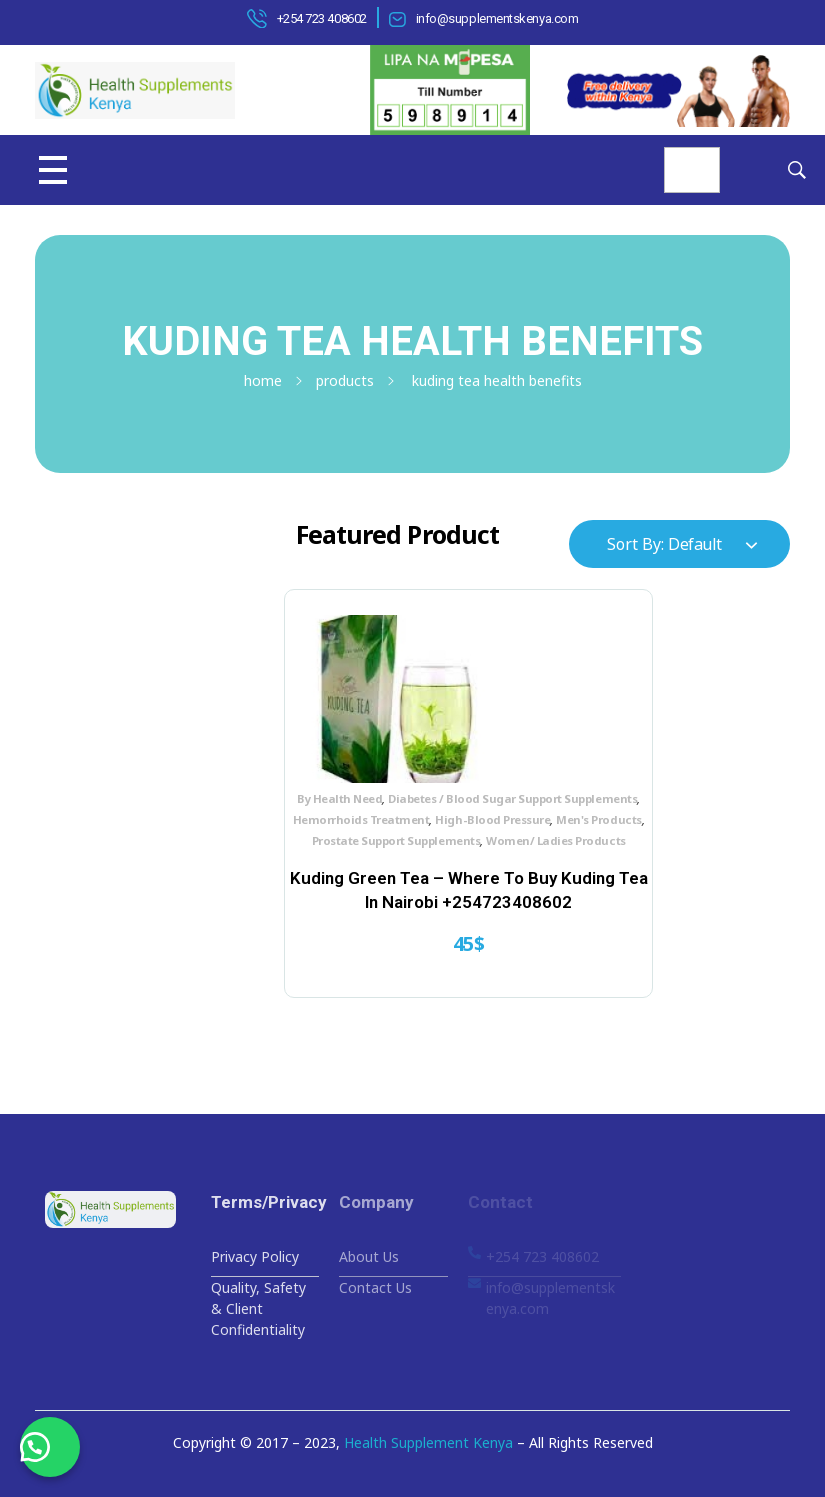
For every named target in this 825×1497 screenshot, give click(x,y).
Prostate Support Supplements (435, 855)
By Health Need (341, 792)
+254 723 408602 (322, 18)
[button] (50, 1447)
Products (345, 380)
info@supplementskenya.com (497, 18)
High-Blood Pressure (422, 834)
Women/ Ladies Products (408, 876)
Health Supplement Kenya (428, 1442)
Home (263, 380)
